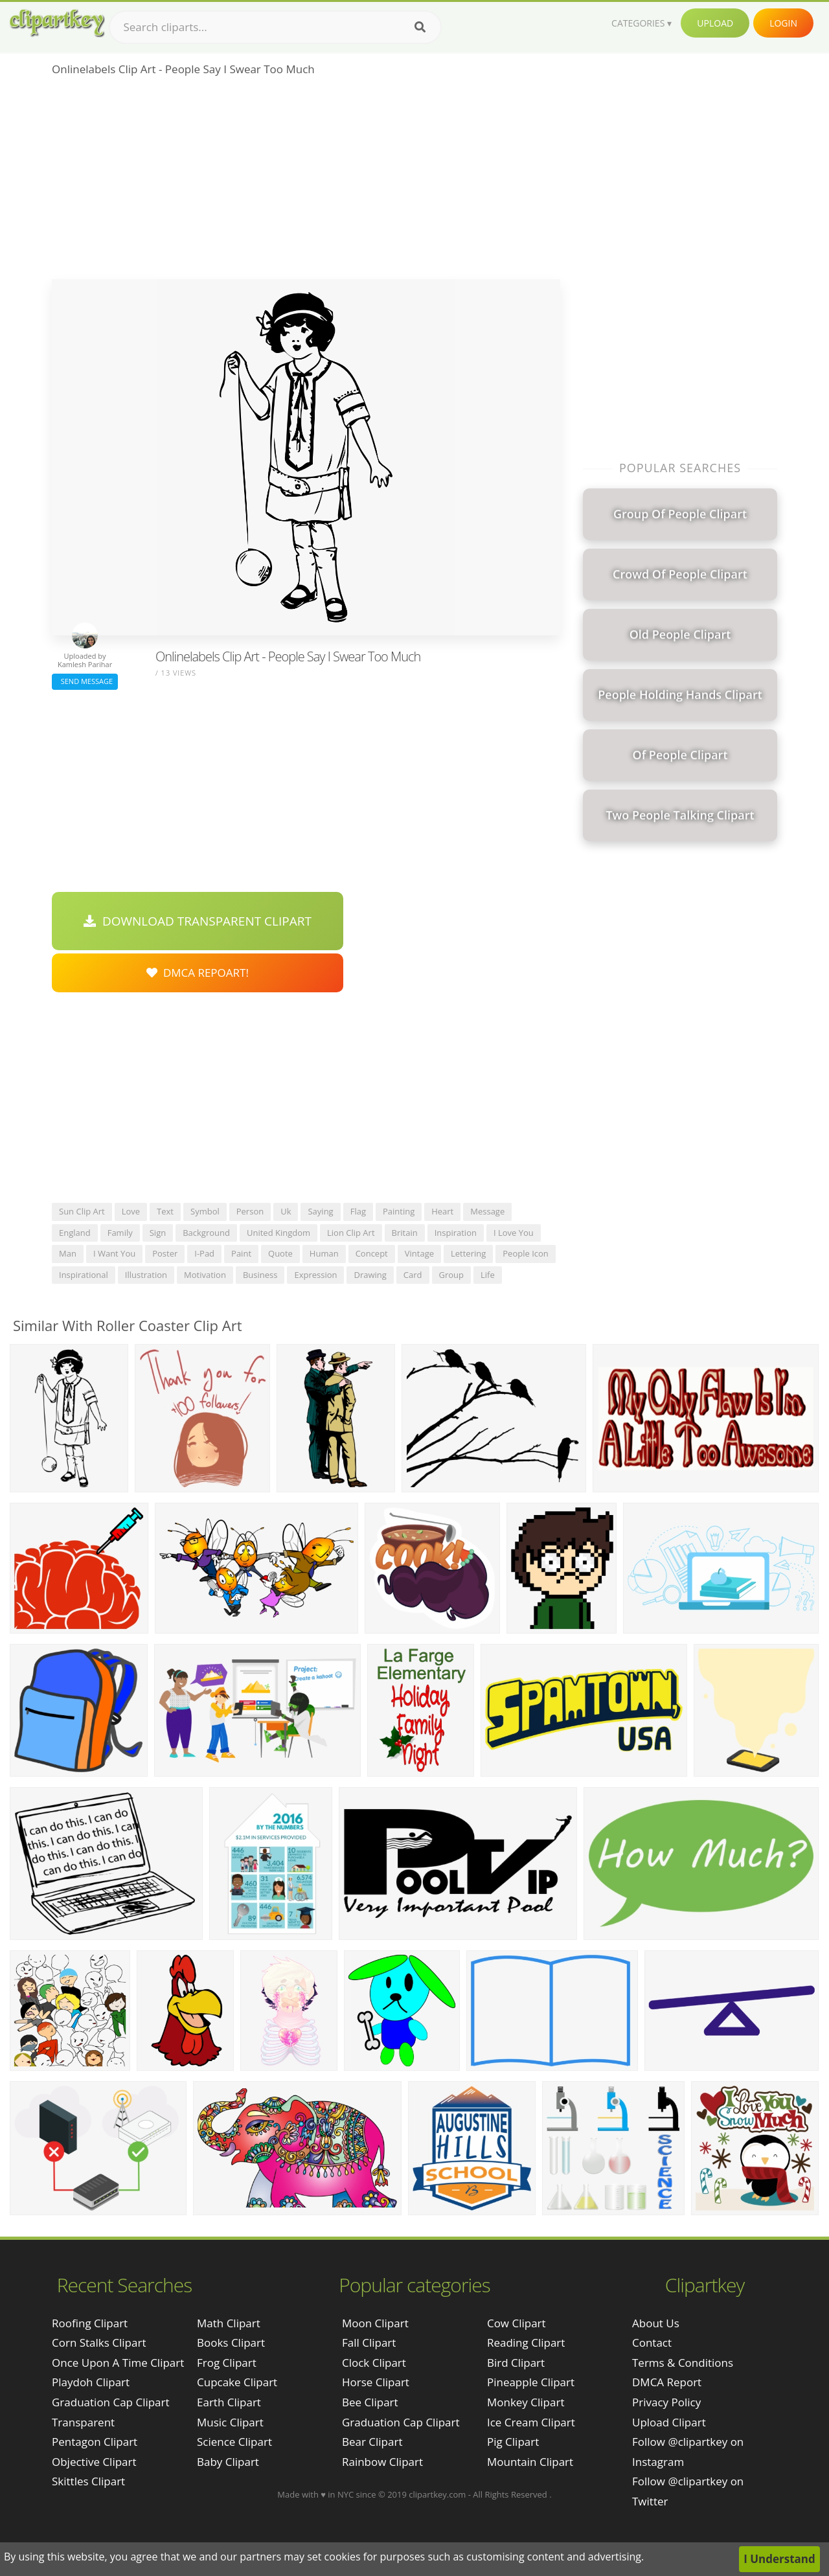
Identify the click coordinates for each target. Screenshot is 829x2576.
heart (442, 1211)
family (120, 1232)
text (165, 1211)
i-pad (204, 1253)
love (131, 1211)
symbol (205, 1211)
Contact (652, 2342)
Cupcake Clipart (237, 2382)
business (260, 1275)
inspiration (456, 1232)
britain (405, 1232)
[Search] (420, 27)
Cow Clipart (516, 2323)
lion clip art (351, 1232)
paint (241, 1253)
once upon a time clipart (118, 2362)
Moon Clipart (375, 2323)
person (250, 1211)
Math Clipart (228, 2323)
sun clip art (82, 1211)
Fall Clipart (369, 2342)
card (412, 1275)
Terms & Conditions (682, 2362)
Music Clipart (230, 2422)
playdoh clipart (91, 2382)
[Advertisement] (306, 182)
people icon (526, 1253)
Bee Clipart (370, 2402)
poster (164, 1253)
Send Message (85, 681)
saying (320, 1211)
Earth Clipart (229, 2402)
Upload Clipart (669, 2422)
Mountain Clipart (530, 2461)
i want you (114, 1253)
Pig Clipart (513, 2441)
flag (358, 1211)
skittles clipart (88, 2481)
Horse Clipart (375, 2382)
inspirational (83, 1275)
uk (285, 1211)
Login (783, 23)
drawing (370, 1275)
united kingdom (278, 1232)
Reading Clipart (526, 2342)
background (206, 1232)
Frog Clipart (226, 2362)
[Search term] (275, 27)
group (451, 1275)
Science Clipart (234, 2441)
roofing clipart (90, 2323)
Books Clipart (231, 2342)
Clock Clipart (374, 2362)
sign (158, 1232)
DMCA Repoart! (197, 972)
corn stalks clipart (99, 2342)
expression (315, 1275)
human (324, 1253)
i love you (514, 1232)
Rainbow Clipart (382, 2461)
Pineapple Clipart (530, 2382)
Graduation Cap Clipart (401, 2422)
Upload (715, 23)
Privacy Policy (666, 2402)
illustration (146, 1275)
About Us (655, 2323)
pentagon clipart (94, 2441)
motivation (205, 1275)
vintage (419, 1253)
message (487, 1211)
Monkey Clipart (526, 2402)
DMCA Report (666, 2382)
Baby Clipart (228, 2461)
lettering (468, 1253)
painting (398, 1211)
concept (372, 1253)
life (488, 1275)
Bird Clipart (516, 2362)
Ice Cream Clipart (531, 2422)
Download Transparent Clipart (198, 921)
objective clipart (94, 2461)
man (67, 1253)
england (75, 1232)
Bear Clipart (372, 2441)
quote (280, 1253)
